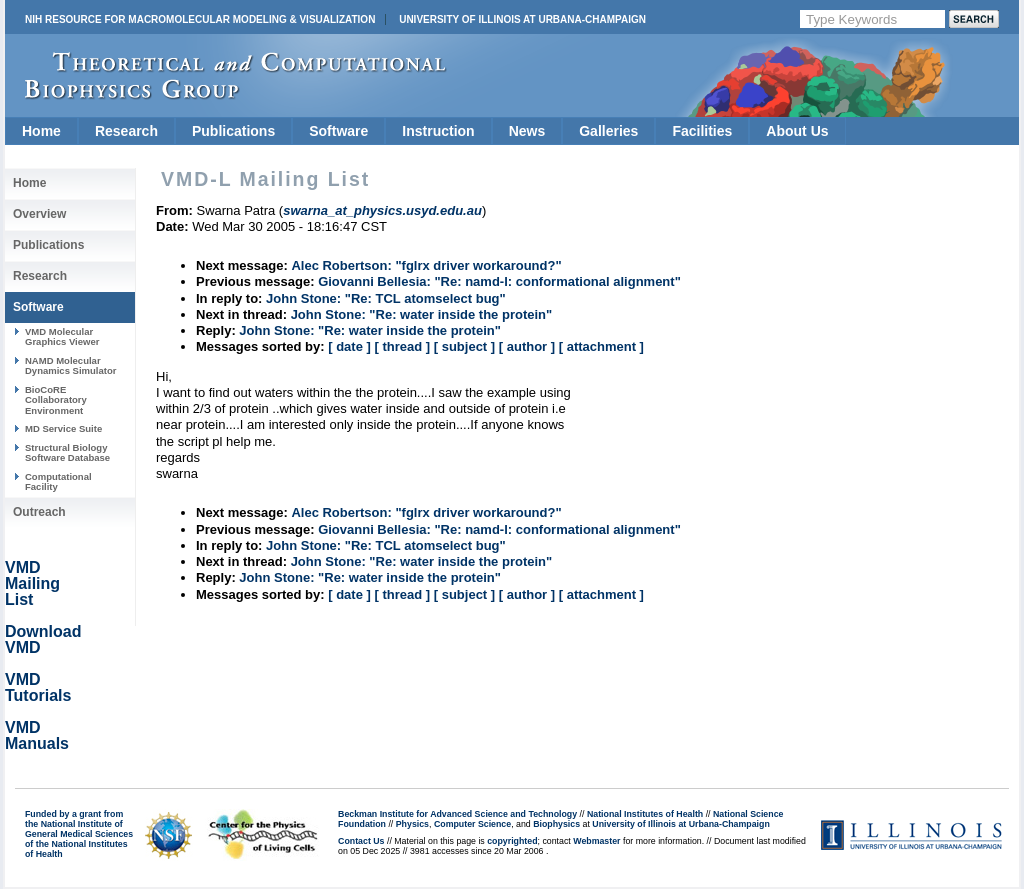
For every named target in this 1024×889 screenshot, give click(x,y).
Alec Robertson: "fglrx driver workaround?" (426, 265)
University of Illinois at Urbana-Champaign (522, 19)
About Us (797, 131)
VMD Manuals (37, 735)
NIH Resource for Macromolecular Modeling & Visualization (200, 19)
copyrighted (512, 841)
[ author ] (527, 346)
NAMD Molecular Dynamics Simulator (71, 365)
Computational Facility (58, 481)
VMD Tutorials (38, 687)
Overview (39, 214)
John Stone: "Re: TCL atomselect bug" (386, 298)
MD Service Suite (63, 428)
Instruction (438, 131)
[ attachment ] (601, 346)
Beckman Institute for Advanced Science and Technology (457, 814)
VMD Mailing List (32, 583)
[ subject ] (464, 346)
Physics (412, 824)
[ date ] (349, 346)
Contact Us (361, 841)
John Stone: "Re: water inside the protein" (422, 314)
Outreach (39, 512)
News (527, 131)
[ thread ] (402, 346)
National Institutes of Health (645, 814)
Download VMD (43, 639)
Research (126, 131)
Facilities (702, 131)
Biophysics (556, 824)
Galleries (608, 131)
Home (41, 131)
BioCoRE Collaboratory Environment (56, 400)
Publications (233, 131)
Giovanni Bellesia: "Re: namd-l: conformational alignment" (499, 281)
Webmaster (596, 841)
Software (338, 131)
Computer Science (472, 824)
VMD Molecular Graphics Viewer (62, 336)
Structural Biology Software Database (67, 452)
